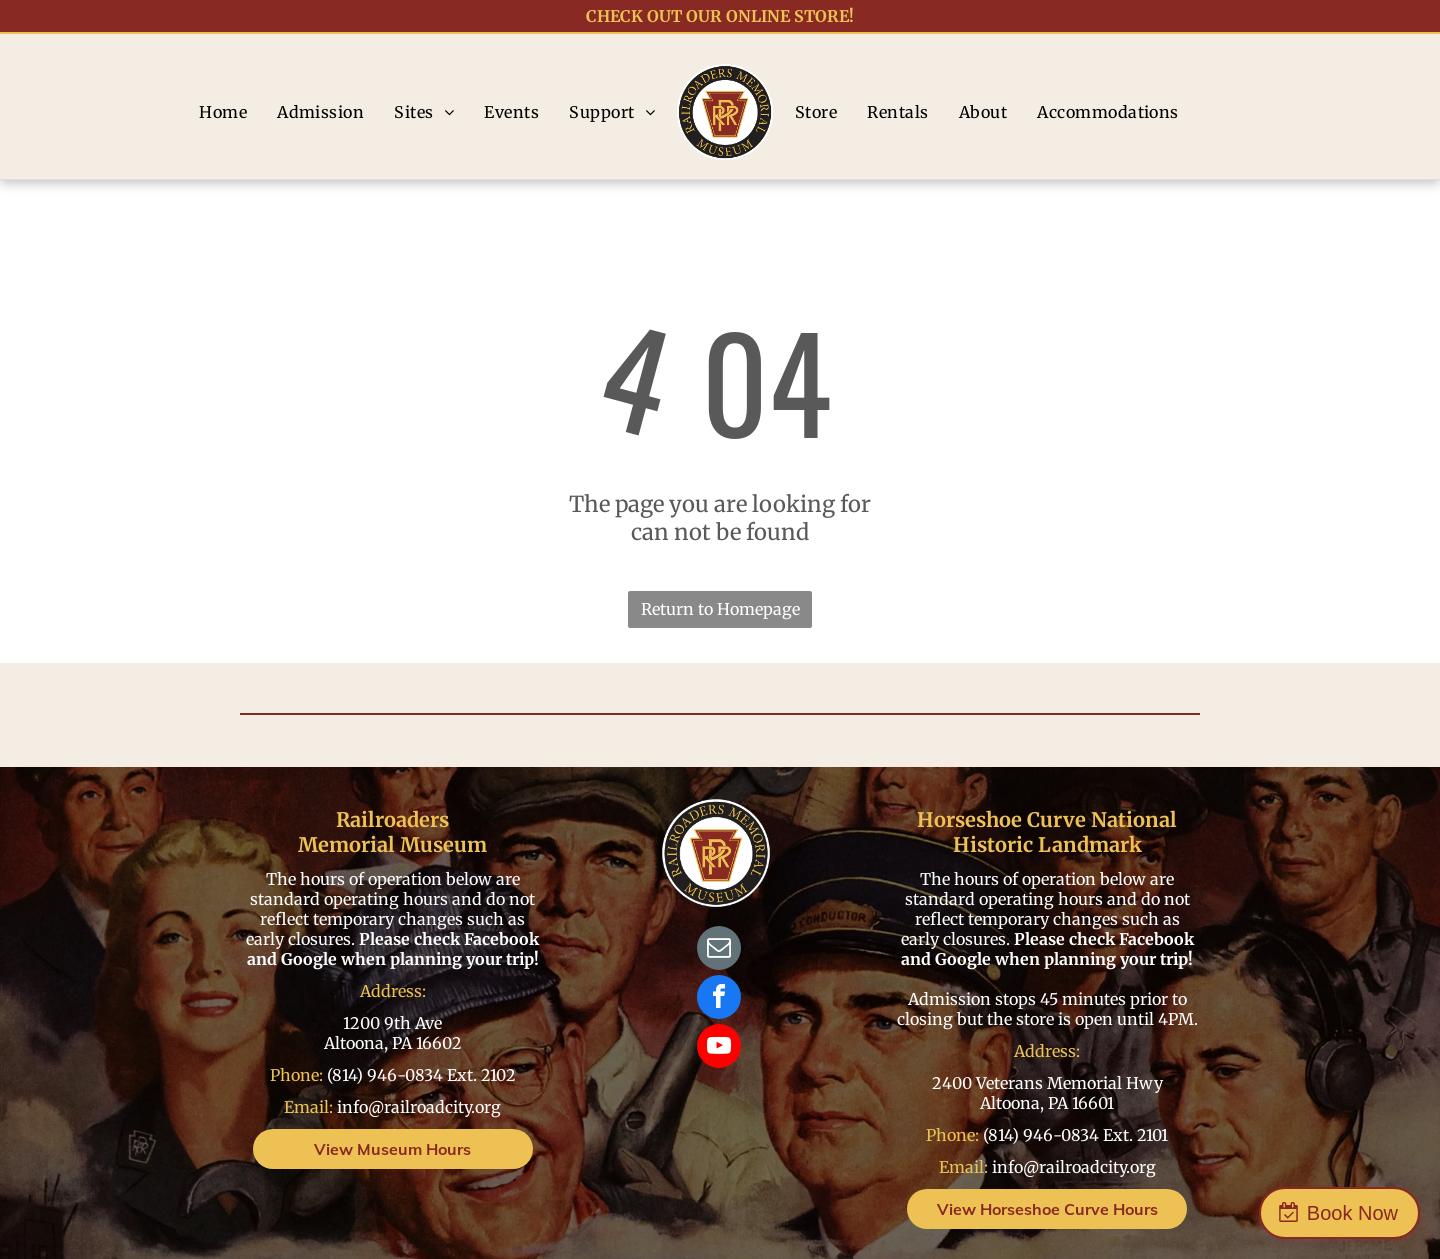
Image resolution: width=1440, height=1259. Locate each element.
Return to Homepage (720, 609)
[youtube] (719, 1048)
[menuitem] (223, 112)
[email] (719, 950)
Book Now (1352, 1213)
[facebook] (719, 999)
